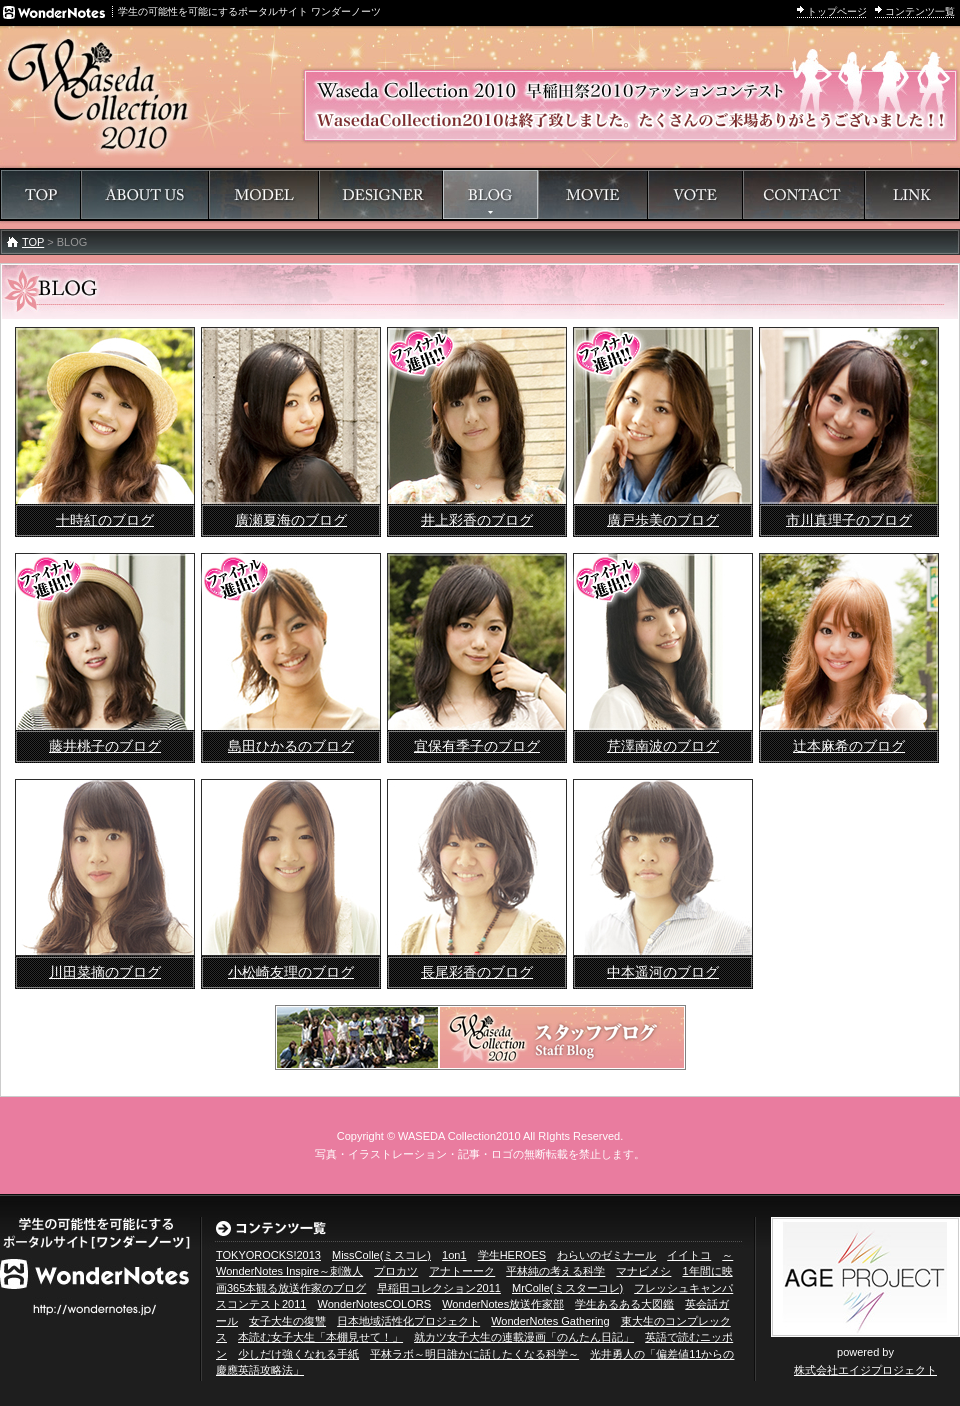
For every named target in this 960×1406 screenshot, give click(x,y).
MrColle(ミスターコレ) (567, 1288)
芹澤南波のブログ (663, 746)
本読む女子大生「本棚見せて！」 (320, 1337)
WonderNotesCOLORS (375, 1304)
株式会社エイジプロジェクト (865, 1370)
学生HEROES (512, 1255)
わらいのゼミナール (606, 1255)
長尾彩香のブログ (477, 972)
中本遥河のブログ (663, 972)
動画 (593, 194)
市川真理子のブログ (849, 520)
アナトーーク (462, 1271)
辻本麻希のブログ (849, 746)
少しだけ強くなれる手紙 (298, 1354)
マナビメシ (643, 1271)
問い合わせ (804, 194)
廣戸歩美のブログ (663, 520)
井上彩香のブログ (477, 520)
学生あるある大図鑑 (624, 1304)
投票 (695, 194)
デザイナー (381, 194)
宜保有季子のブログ (477, 746)
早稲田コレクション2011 (438, 1288)
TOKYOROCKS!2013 (268, 1255)
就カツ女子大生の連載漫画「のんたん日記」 (524, 1337)
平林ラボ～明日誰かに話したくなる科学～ (474, 1354)
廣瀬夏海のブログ (291, 520)
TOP (33, 242)
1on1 (454, 1255)
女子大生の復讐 (287, 1321)
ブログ (490, 194)
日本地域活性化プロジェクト (408, 1321)
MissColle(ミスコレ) (381, 1255)
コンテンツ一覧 (920, 11)
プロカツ (396, 1271)
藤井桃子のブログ (105, 746)
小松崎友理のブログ (291, 972)
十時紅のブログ (105, 520)
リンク (912, 194)
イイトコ (689, 1255)
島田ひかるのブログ (291, 746)
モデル (264, 194)
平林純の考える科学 (555, 1271)
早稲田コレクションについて (145, 194)
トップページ (837, 11)
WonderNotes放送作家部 (503, 1304)
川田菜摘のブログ (105, 972)
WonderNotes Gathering (550, 1321)
